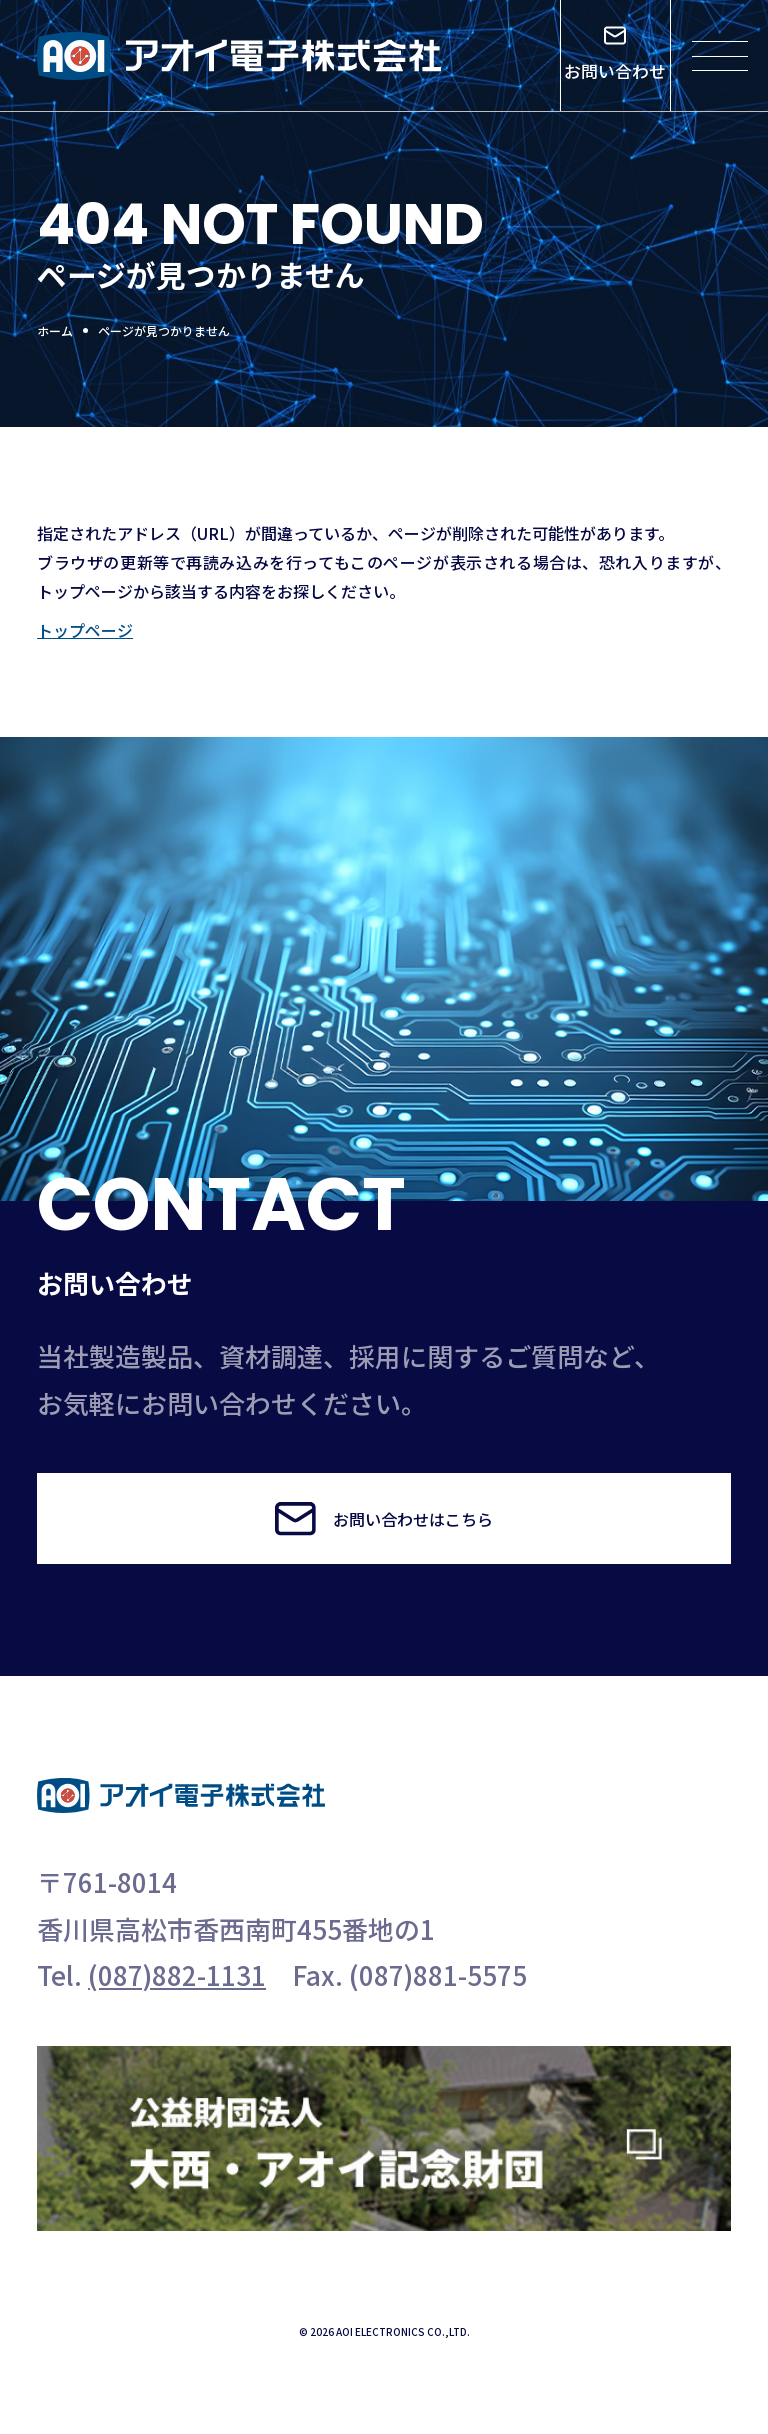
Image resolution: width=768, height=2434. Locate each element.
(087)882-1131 (177, 1974)
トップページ (85, 630)
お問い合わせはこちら (383, 1518)
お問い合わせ (615, 54)
